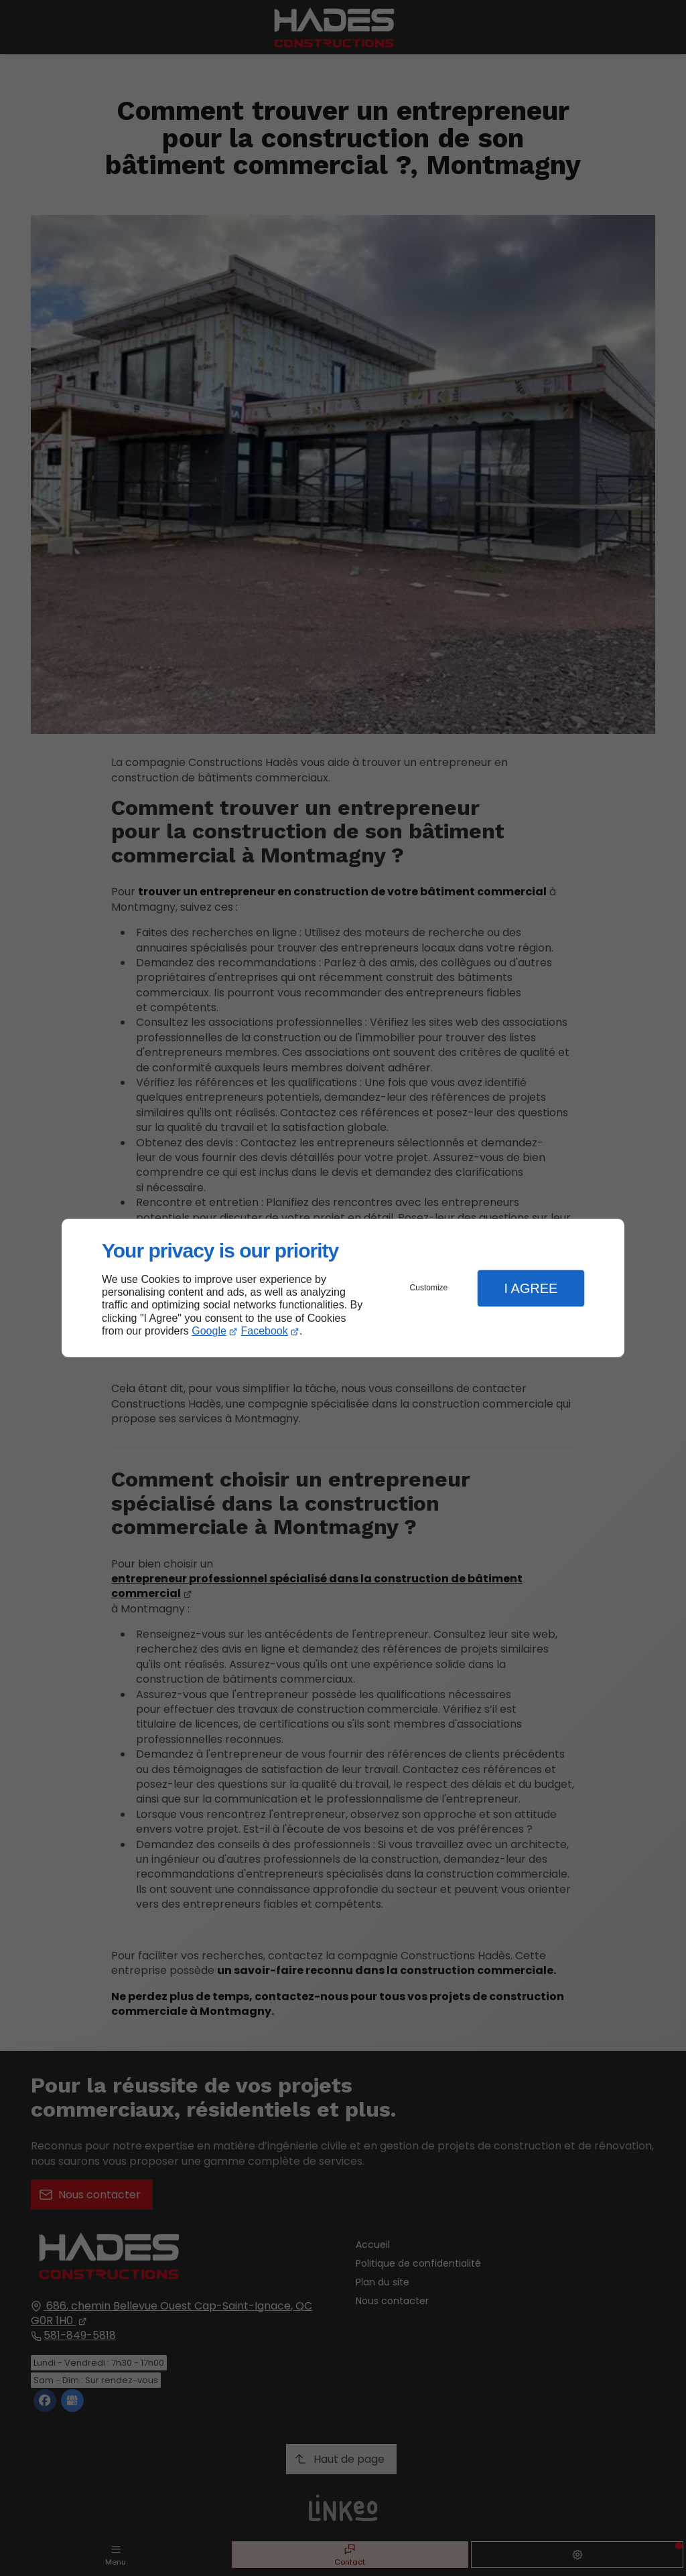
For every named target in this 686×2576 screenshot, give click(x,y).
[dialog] (343, 1288)
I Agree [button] (530, 1288)
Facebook (264, 1331)
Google (209, 1331)
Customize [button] (429, 1287)
